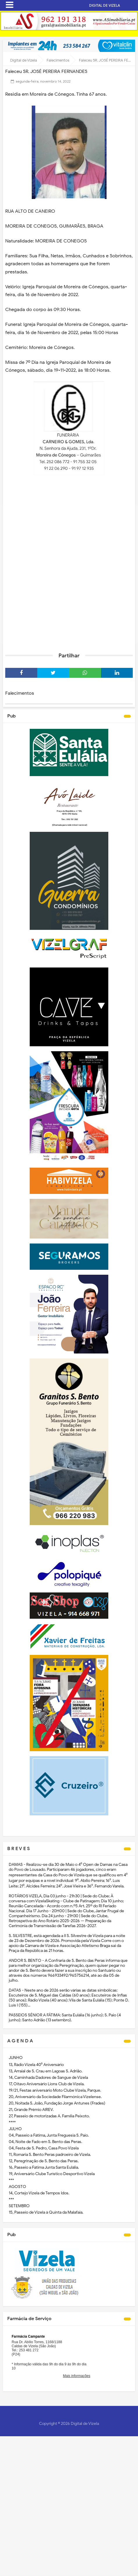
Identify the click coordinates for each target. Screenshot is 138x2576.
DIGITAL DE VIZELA (104, 5)
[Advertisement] (69, 574)
